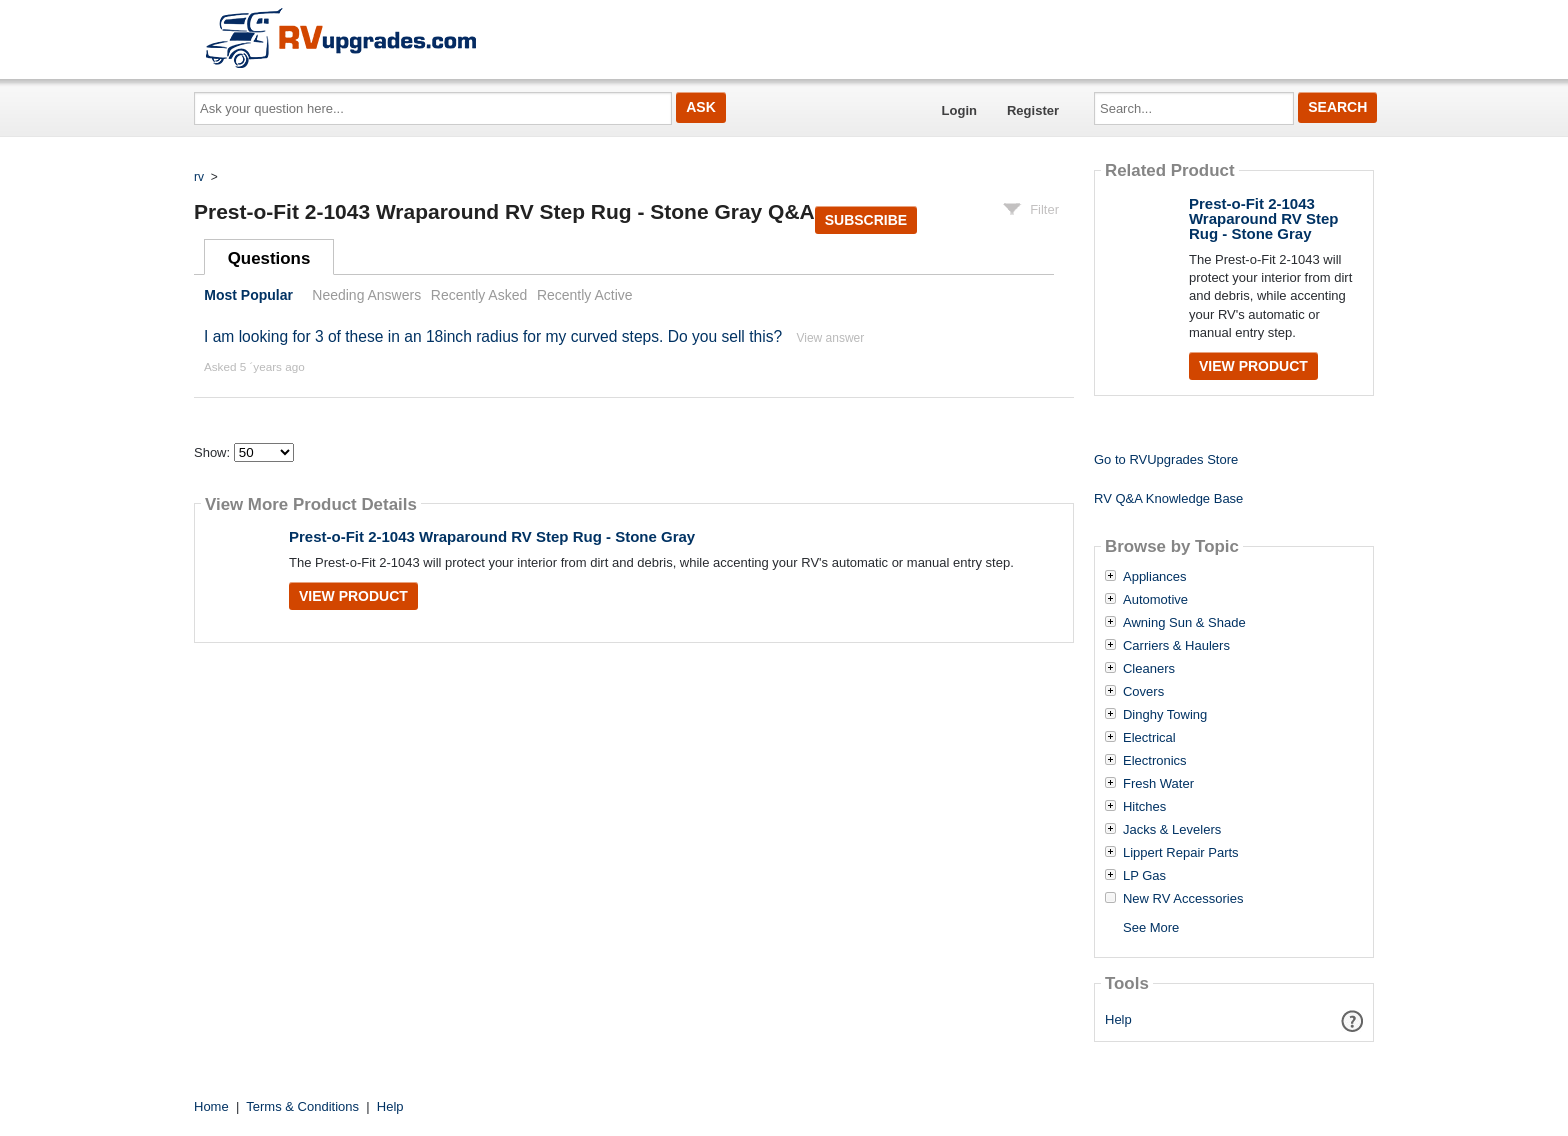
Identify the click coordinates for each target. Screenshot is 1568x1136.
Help (1118, 1019)
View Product (353, 596)
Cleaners (1149, 669)
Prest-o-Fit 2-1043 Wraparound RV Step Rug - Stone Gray (492, 536)
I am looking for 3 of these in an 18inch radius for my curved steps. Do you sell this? (493, 336)
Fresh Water (1158, 784)
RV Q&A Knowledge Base (1168, 498)
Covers (1143, 692)
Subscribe (866, 220)
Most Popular (248, 295)
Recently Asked (479, 295)
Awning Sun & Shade (1184, 623)
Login (959, 110)
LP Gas (1144, 876)
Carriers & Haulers (1176, 646)
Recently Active (585, 295)
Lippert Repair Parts (1181, 853)
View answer (830, 338)
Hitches (1144, 807)
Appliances (1155, 577)
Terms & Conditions (302, 1106)
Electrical (1149, 738)
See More (1151, 927)
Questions (269, 258)
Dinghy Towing (1165, 715)
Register (1033, 110)
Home (211, 1106)
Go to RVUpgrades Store (1166, 459)
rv (199, 177)
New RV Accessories (1183, 899)
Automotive (1155, 600)
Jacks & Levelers (1172, 830)
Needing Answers (366, 295)
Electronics (1155, 761)
